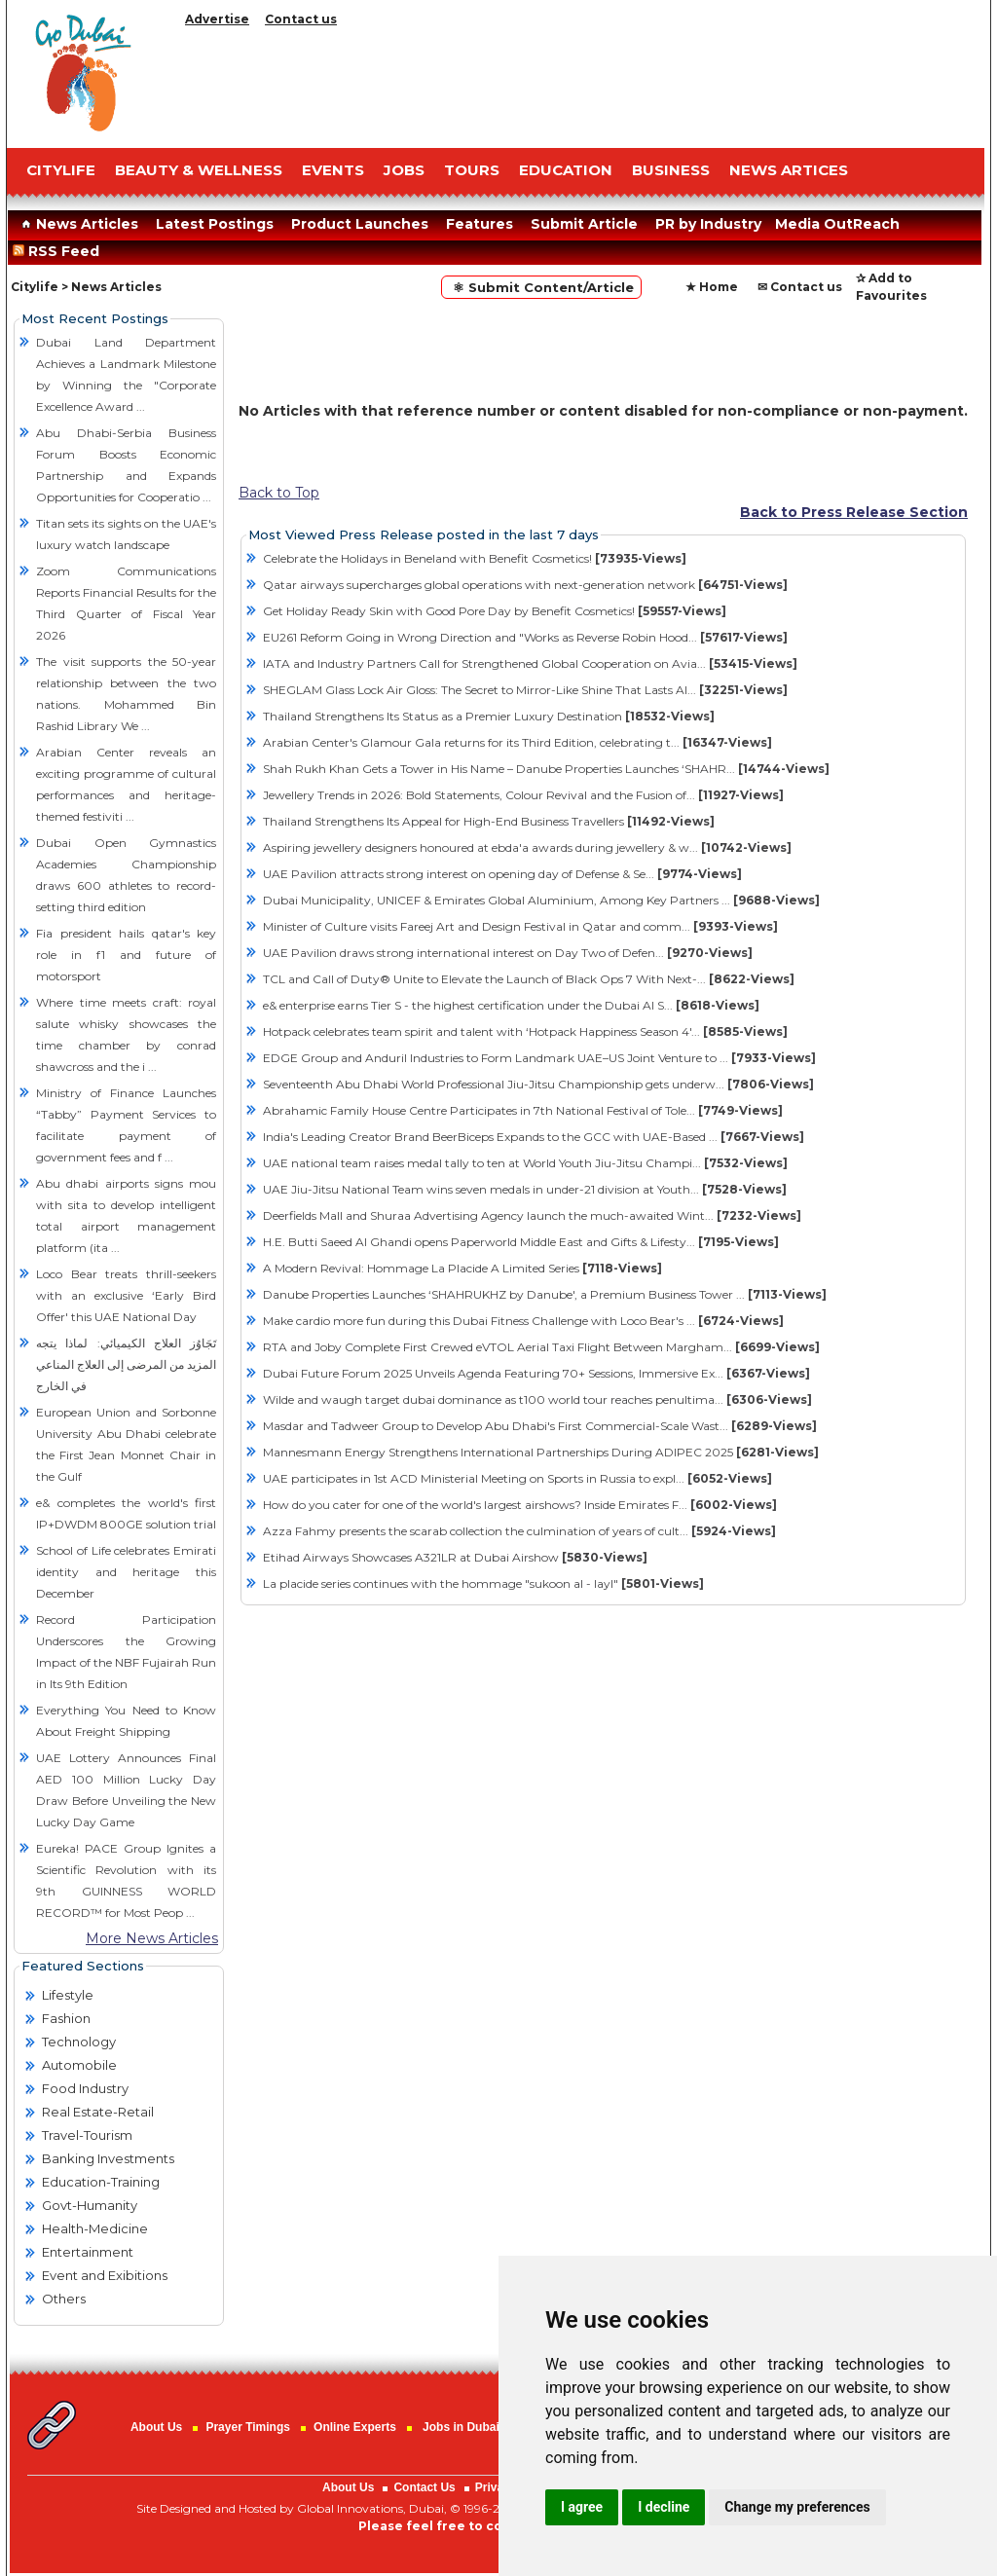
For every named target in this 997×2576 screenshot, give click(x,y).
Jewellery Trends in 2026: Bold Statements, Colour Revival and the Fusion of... (523, 795)
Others (64, 2298)
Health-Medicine (95, 2228)
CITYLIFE (60, 170)
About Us (156, 2427)
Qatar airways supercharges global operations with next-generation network (525, 584)
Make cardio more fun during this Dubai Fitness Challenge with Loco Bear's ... (523, 1320)
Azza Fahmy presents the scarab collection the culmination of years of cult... (519, 1531)
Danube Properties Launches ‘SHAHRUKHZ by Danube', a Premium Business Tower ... (545, 1294)
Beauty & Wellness (198, 170)
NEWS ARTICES (788, 170)
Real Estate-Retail (98, 2111)
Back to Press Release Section (854, 512)
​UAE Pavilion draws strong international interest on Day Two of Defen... (508, 952)
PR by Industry (708, 224)
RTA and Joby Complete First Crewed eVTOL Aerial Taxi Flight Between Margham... (541, 1347)
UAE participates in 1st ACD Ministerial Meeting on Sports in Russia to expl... (517, 1478)
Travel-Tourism (87, 2135)
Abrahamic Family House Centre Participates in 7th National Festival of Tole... (523, 1110)
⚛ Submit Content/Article (541, 287)
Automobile (79, 2065)
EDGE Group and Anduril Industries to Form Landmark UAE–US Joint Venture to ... (539, 1057)
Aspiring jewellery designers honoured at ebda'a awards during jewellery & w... (527, 847)
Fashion (66, 2018)
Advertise (217, 19)
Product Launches (359, 224)
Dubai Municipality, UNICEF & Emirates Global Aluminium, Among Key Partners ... (541, 900)
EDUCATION (565, 170)
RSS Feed (60, 251)
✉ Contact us (799, 286)
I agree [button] (582, 2507)
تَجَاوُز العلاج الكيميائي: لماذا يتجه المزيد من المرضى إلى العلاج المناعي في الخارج (126, 1364)
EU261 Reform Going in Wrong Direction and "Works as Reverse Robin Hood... (525, 637)
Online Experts (355, 2427)
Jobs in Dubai (461, 2427)
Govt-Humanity (89, 2205)
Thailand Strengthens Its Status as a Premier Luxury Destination (489, 716)
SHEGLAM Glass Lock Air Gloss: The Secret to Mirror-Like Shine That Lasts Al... (525, 689)
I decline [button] (663, 2507)
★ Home (711, 286)
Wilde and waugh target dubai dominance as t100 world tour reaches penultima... (537, 1399)
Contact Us (424, 2487)
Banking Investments (108, 2158)
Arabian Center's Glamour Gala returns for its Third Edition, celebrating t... (517, 742)
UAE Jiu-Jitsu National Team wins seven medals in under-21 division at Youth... (525, 1189)
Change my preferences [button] (796, 2507)
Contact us (301, 19)
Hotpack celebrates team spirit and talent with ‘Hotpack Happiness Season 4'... (525, 1031)
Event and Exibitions (104, 2275)
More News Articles (152, 1938)
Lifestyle (67, 1995)
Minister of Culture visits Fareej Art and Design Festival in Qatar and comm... (520, 926)
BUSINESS (671, 170)
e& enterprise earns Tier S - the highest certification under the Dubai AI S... (511, 1005)
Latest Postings (214, 224)
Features (479, 224)
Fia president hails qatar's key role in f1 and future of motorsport (126, 954)
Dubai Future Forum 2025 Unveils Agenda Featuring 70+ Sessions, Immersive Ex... (536, 1373)
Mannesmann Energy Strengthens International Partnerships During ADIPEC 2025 (541, 1452)
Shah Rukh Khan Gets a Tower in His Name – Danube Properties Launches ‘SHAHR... (546, 768)
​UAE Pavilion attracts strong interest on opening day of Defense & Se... (502, 873)
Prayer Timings (247, 2427)
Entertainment (87, 2252)
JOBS (404, 170)
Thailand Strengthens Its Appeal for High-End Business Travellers (489, 821)
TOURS (471, 170)
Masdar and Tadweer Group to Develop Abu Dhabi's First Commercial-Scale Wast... (540, 1425)
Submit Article (584, 224)
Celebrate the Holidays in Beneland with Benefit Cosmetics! (474, 558)
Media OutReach (837, 224)
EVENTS (333, 170)
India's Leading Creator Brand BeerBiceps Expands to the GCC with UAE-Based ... (533, 1136)
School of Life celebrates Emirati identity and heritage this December (126, 1572)
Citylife (34, 286)
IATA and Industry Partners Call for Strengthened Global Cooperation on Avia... (530, 663)
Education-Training (101, 2182)
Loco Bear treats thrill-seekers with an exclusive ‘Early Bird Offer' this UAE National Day (126, 1295)
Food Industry (85, 2088)
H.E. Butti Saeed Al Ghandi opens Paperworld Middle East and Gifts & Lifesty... (521, 1241)
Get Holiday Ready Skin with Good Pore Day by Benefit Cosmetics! (494, 611)
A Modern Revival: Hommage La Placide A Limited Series (462, 1268)
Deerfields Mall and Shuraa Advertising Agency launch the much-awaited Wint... (532, 1215)
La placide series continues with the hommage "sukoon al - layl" (483, 1583)
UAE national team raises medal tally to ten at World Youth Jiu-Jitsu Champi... (525, 1163)
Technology (79, 2041)
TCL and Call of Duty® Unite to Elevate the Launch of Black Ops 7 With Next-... (528, 979)
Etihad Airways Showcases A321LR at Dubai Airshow (455, 1557)
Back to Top (279, 492)
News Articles (77, 224)
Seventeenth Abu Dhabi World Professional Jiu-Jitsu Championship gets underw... (538, 1084)
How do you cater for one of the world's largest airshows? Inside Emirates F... (520, 1504)
